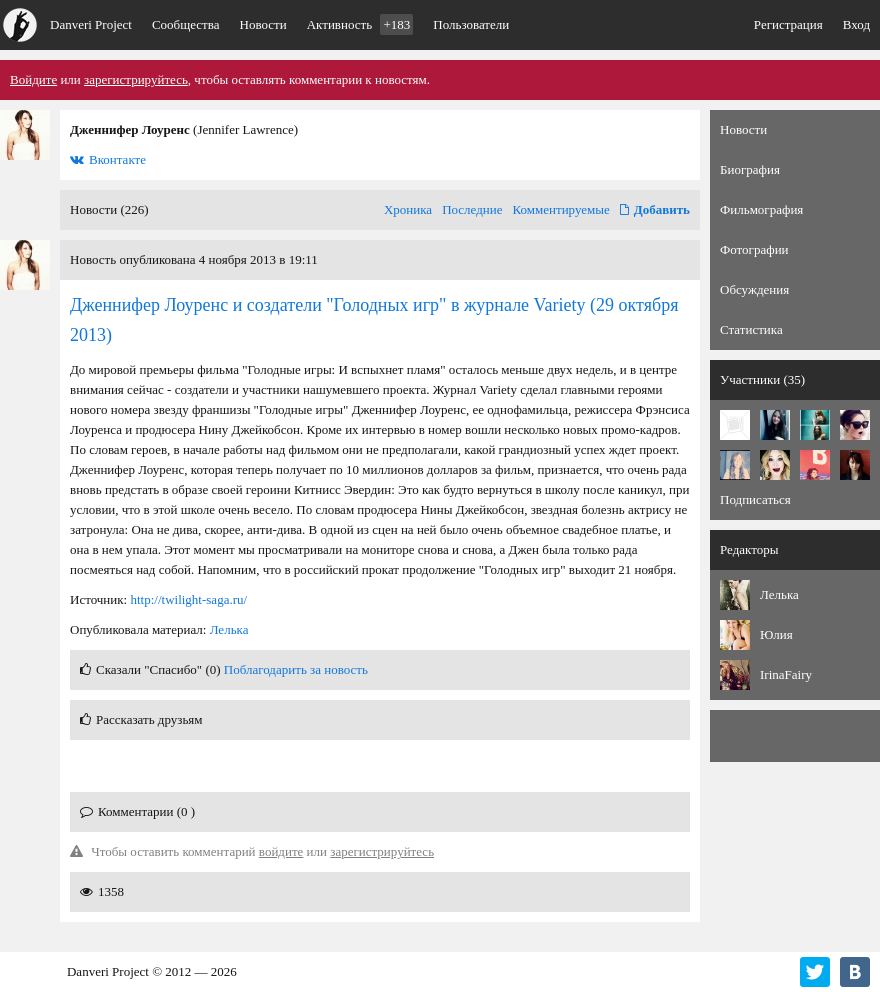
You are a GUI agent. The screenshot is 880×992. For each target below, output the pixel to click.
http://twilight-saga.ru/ (188, 599)
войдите (281, 851)
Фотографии (754, 249)
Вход (856, 24)
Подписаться (755, 499)
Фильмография (761, 209)
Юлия (776, 634)
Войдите (33, 79)
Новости (263, 24)
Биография (750, 169)
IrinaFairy (786, 674)
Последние (472, 209)
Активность (360, 24)
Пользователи (471, 24)
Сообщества (186, 24)
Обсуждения (754, 289)
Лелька (229, 629)
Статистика (751, 329)
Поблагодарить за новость (296, 669)
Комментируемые (561, 209)
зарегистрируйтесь (136, 79)
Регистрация (788, 24)
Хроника (408, 209)
